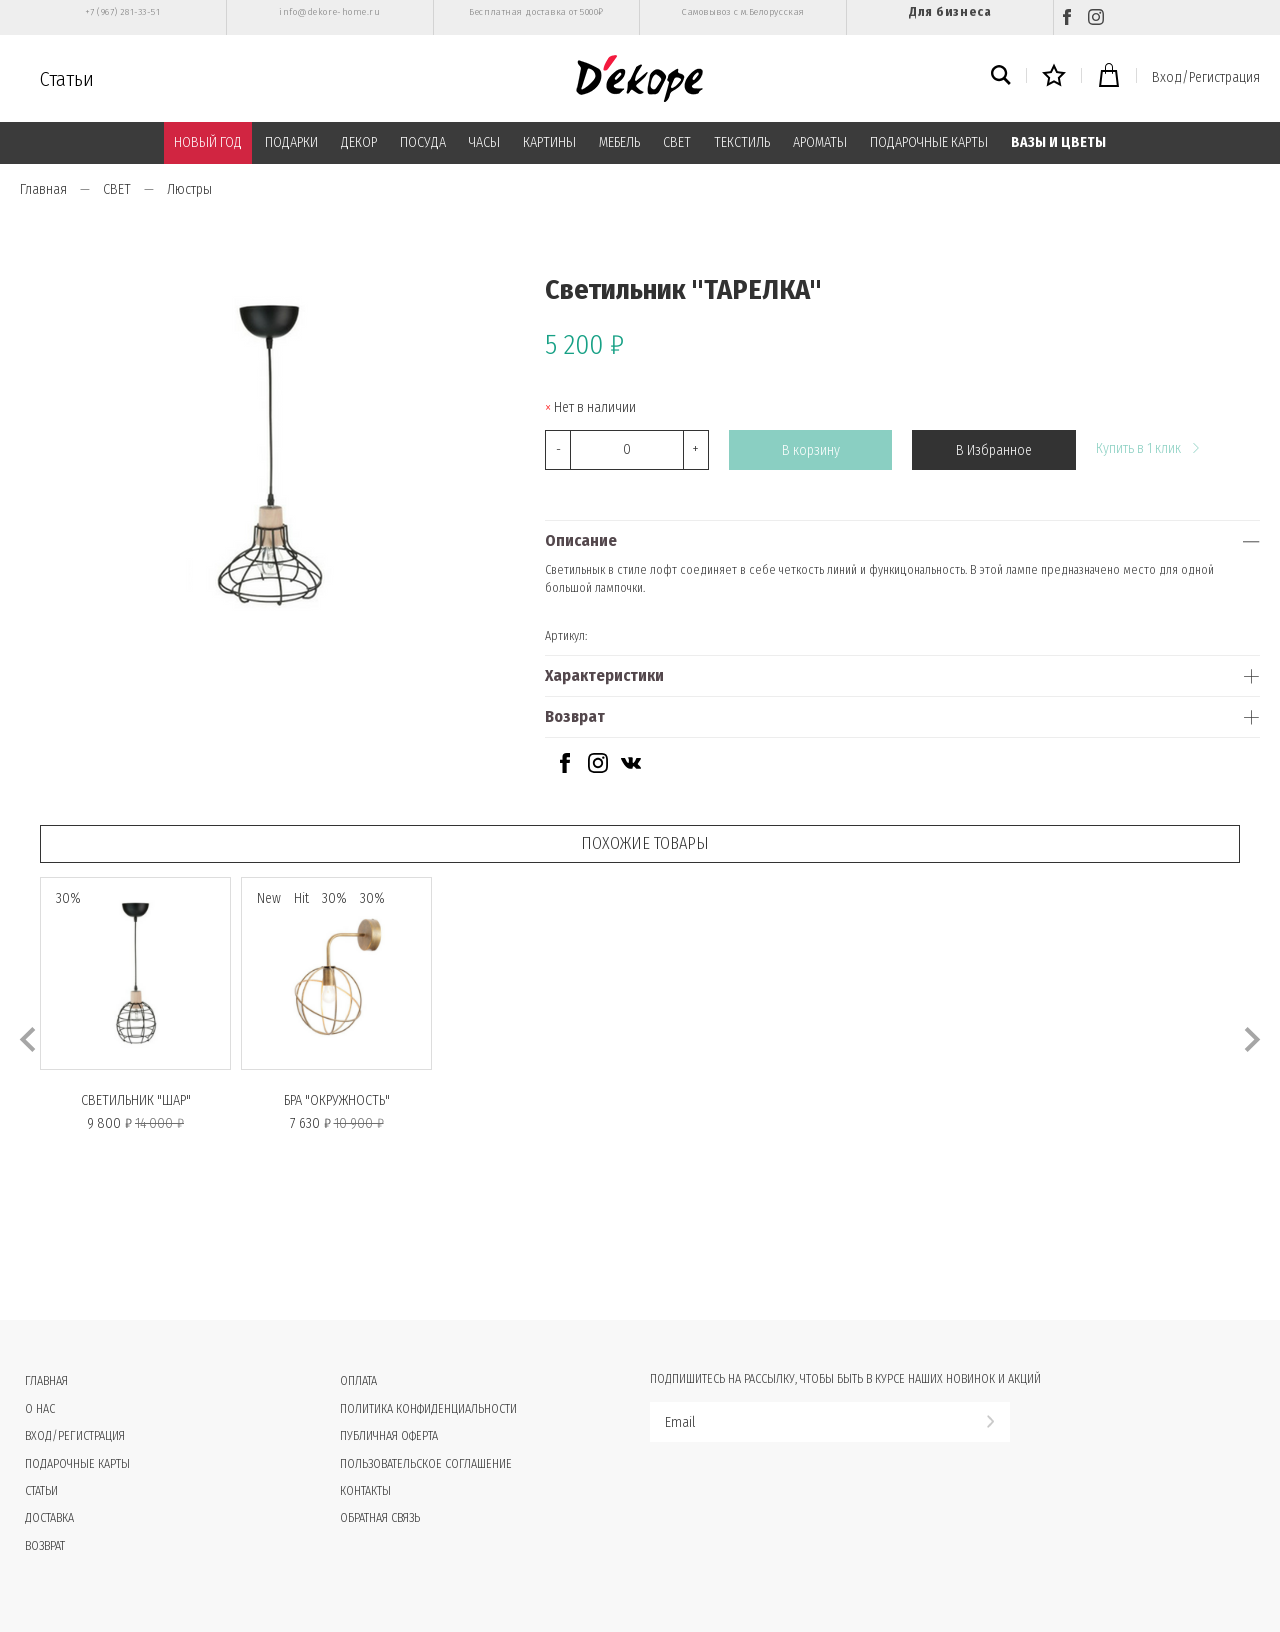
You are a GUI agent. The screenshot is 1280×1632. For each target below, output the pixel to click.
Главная (43, 189)
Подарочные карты (77, 1464)
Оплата (358, 1381)
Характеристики (604, 675)
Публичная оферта (389, 1436)
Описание (581, 540)
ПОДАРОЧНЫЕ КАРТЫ (929, 142)
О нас (40, 1409)
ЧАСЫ (484, 142)
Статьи (67, 79)
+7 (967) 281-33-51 (122, 12)
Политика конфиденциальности (428, 1409)
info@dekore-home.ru (329, 12)
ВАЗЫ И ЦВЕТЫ (1058, 142)
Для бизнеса (950, 11)
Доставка (49, 1518)
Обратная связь (380, 1518)
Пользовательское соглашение (426, 1464)
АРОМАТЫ (820, 142)
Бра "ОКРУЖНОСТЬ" (337, 1100)
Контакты (365, 1491)
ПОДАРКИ (291, 142)
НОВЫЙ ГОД (208, 142)
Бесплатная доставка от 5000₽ (536, 12)
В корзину (811, 450)
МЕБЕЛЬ (619, 142)
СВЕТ (677, 142)
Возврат (575, 716)
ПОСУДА (423, 142)
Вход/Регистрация (1206, 77)
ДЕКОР (359, 142)
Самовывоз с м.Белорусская (743, 12)
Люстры (189, 189)
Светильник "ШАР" (136, 1100)
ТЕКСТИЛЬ (742, 142)
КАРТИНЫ (549, 142)
